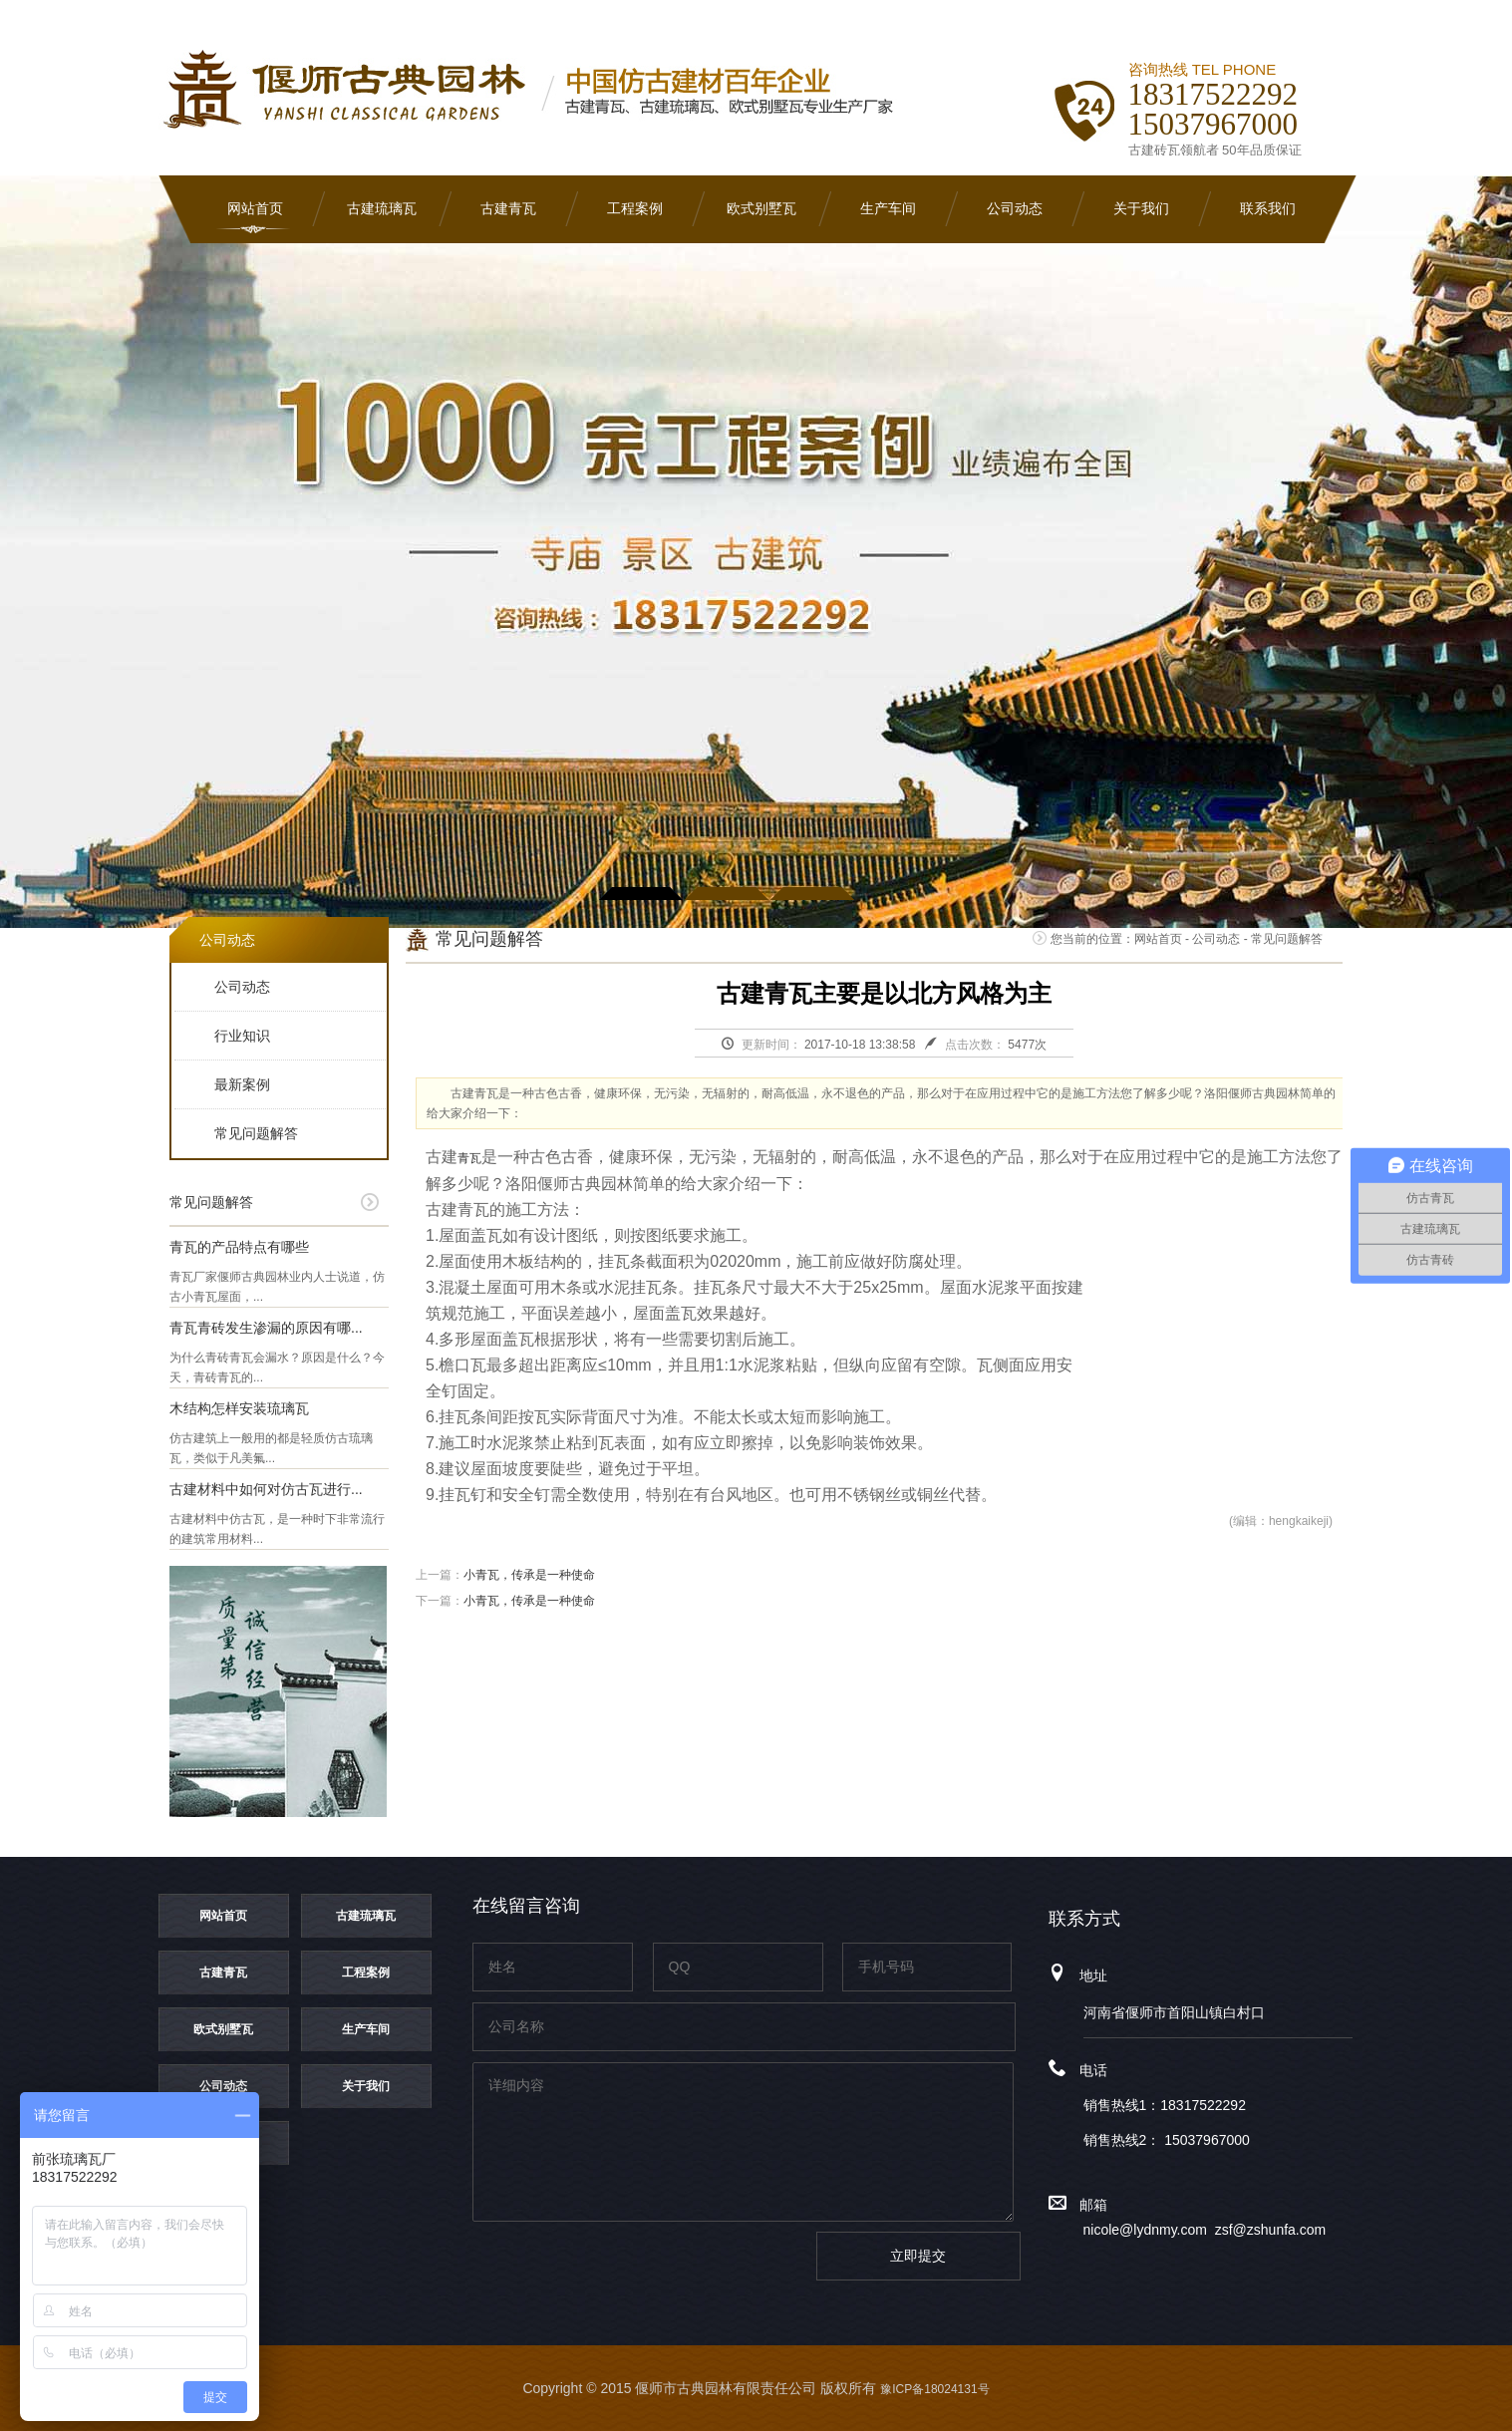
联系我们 (1268, 208)
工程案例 (635, 208)
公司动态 (1015, 208)
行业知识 (242, 1036)
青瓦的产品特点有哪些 (239, 1247)
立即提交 (918, 2256)
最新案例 (242, 1084)
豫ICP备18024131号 (934, 2389)
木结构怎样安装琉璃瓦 (239, 1408)
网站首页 (255, 208)
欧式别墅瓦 (761, 208)
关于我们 (1141, 208)
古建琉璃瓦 (382, 208)
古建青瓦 (508, 208)
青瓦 (469, 1158)
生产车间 (888, 208)
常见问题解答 (256, 1133)
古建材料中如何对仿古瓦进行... (266, 1489)
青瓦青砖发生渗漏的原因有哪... (266, 1328)
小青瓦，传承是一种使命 (529, 1575)
